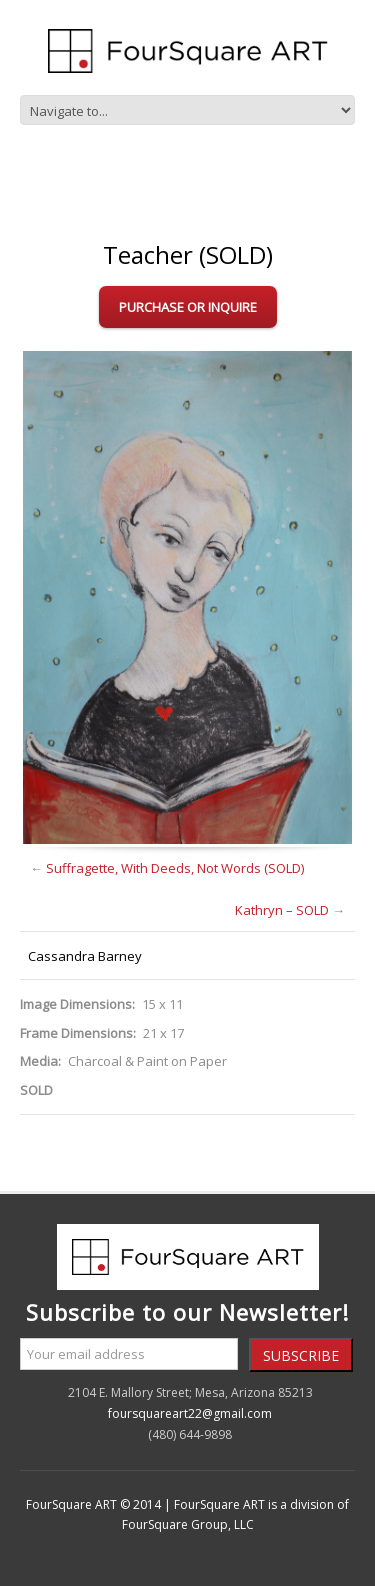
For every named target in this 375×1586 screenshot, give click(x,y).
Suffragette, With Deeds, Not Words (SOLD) (175, 868)
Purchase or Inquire (188, 307)
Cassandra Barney (85, 956)
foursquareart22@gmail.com (190, 1413)
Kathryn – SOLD (282, 910)
